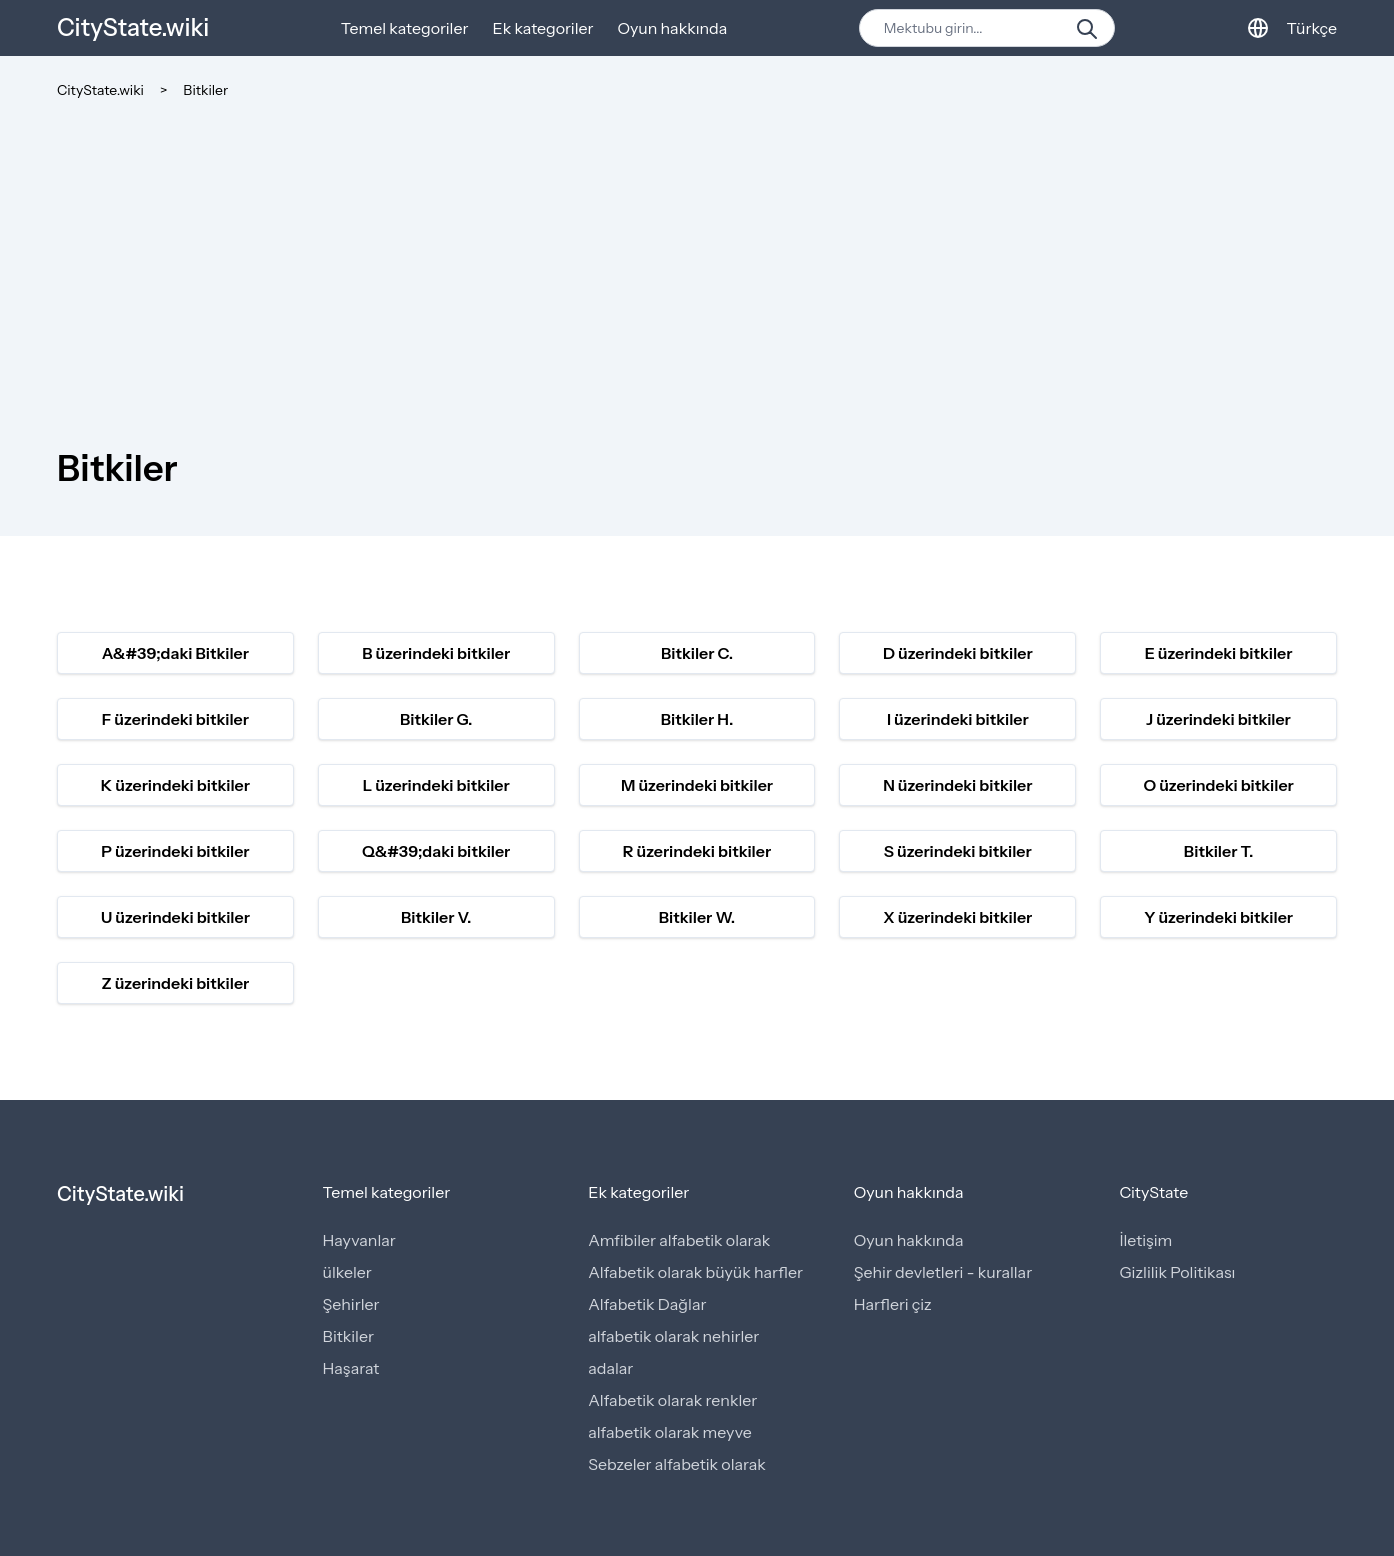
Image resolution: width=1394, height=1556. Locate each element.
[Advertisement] (697, 250)
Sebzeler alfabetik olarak (677, 1464)
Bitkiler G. (436, 719)
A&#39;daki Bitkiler (175, 653)
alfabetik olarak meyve (670, 1432)
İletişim (1145, 1240)
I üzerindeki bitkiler (958, 719)
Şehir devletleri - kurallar (943, 1272)
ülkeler (347, 1272)
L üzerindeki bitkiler (436, 785)
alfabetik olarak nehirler (673, 1336)
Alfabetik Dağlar (647, 1304)
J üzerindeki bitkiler (1218, 719)
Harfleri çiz (893, 1304)
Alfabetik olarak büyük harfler (695, 1272)
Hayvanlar (359, 1240)
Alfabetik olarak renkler (672, 1400)
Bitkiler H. (697, 719)
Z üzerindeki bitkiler (175, 983)
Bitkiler (205, 90)
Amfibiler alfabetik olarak (679, 1240)
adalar (610, 1368)
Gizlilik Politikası (1177, 1272)
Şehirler (351, 1304)
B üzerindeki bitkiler (436, 653)
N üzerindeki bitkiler (957, 785)
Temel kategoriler (405, 28)
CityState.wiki (133, 27)
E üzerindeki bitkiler (1219, 653)
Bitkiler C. (697, 653)
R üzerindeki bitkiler (697, 851)
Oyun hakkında (673, 28)
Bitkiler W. (697, 917)
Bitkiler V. (436, 917)
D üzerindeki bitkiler (958, 653)
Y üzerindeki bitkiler (1218, 917)
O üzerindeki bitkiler (1218, 785)
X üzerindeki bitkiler (957, 917)
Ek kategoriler (542, 28)
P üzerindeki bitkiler (175, 851)
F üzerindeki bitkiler (175, 719)
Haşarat (351, 1368)
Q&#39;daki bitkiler (436, 851)
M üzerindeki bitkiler (697, 785)
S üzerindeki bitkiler (958, 851)
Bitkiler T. (1218, 851)
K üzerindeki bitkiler (175, 785)
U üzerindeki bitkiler (175, 917)
